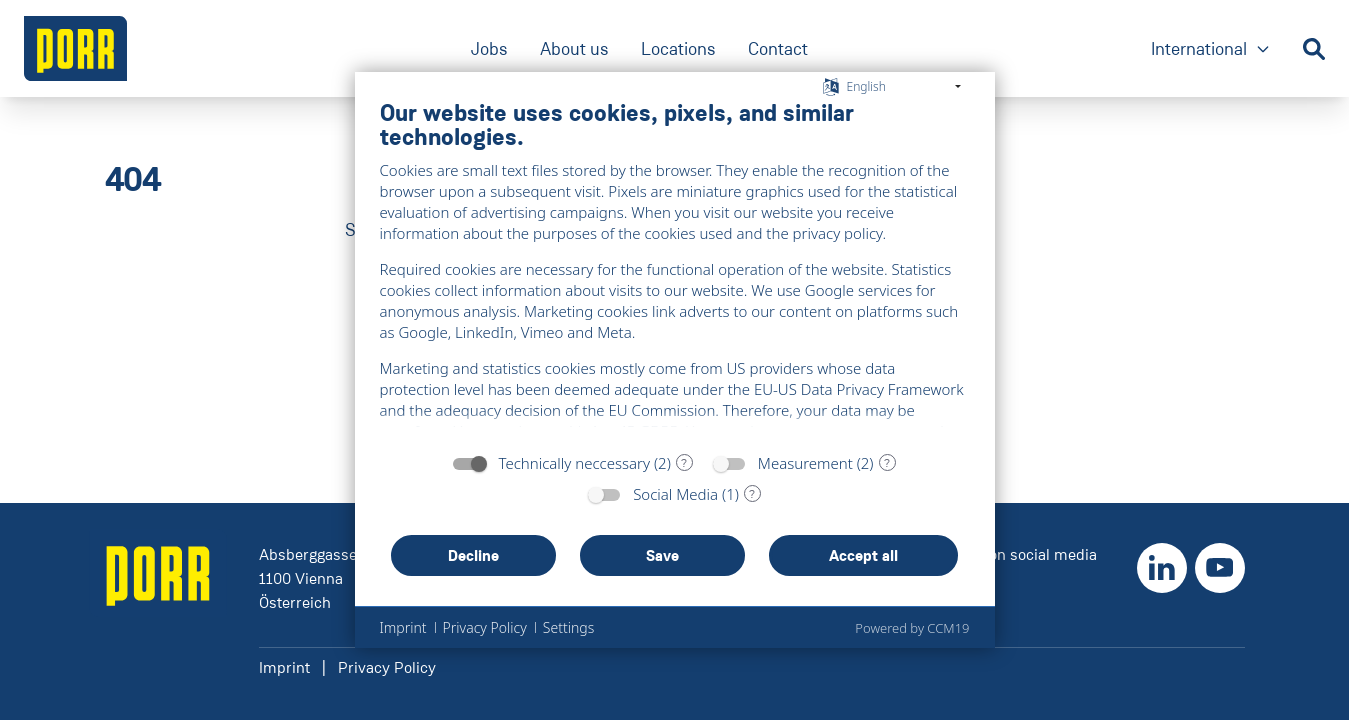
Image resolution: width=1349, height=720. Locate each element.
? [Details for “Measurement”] (887, 463)
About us (574, 49)
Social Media (675, 494)
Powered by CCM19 (912, 628)
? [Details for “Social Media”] (752, 494)
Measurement (805, 463)
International (1211, 50)
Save (662, 555)
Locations (678, 49)
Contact (778, 49)
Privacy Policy (387, 667)
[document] (675, 270)
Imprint (284, 667)
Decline (473, 555)
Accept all (863, 555)
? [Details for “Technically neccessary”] (684, 463)
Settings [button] (568, 627)
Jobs (489, 49)
